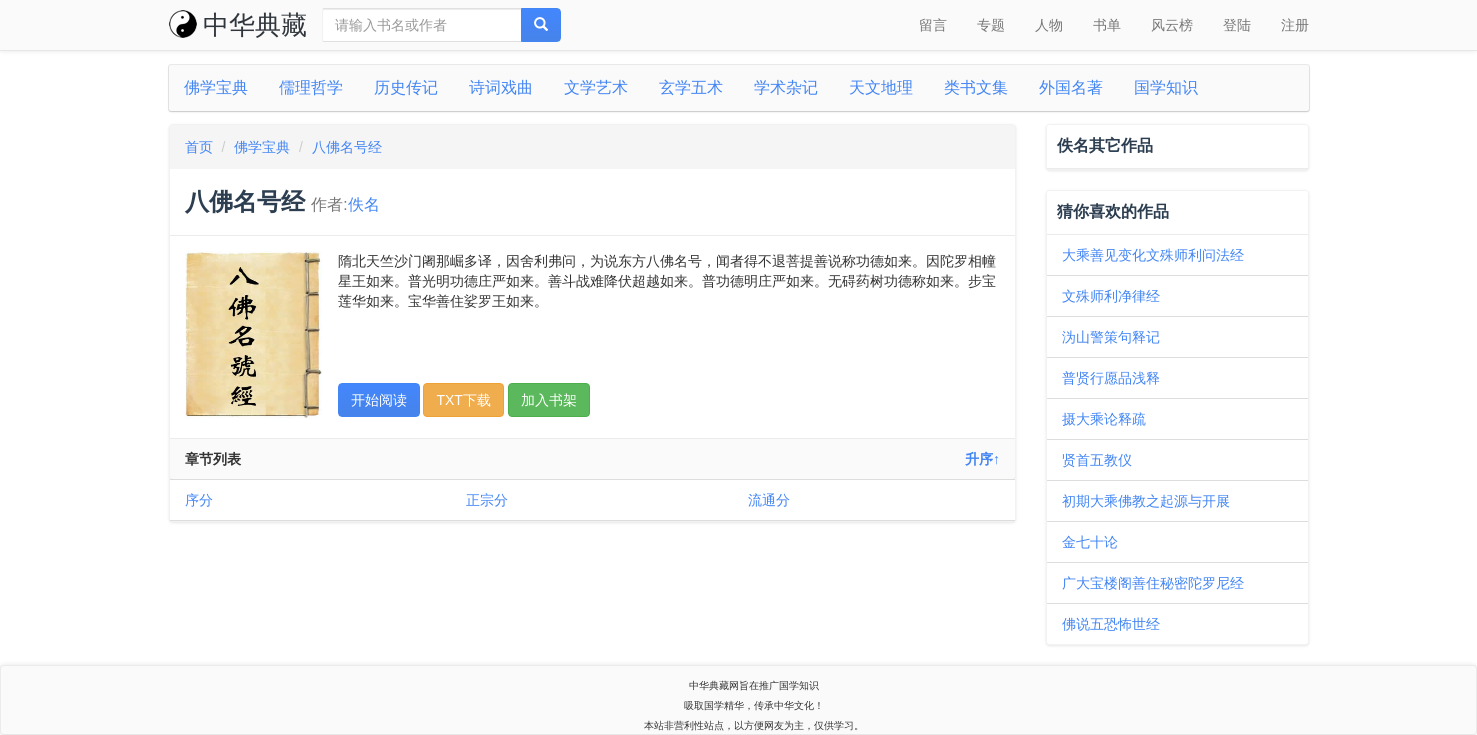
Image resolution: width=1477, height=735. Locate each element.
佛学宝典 (216, 87)
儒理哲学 (311, 87)
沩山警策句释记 (1111, 337)
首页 (199, 147)
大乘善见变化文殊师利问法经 (1153, 255)
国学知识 (1166, 87)
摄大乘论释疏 (1104, 419)
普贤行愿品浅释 (1111, 378)
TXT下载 (463, 400)
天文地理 (881, 87)
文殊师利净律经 (1111, 296)
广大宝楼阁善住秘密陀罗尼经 (1153, 583)
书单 (1107, 25)
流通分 (769, 500)
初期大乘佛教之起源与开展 (1146, 501)
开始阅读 (379, 400)
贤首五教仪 (1097, 460)
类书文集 (976, 87)
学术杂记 (786, 87)
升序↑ (982, 459)
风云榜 (1172, 25)
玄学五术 (691, 87)
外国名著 (1071, 87)
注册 (1295, 25)
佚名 (364, 204)
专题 (991, 25)
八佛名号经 (347, 147)
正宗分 (487, 500)
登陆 (1237, 25)
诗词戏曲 (501, 87)
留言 (933, 25)
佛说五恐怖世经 (1111, 624)
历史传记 (406, 87)
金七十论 (1090, 542)
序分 (199, 500)
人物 (1049, 25)
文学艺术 (596, 87)
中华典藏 (238, 25)
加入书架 (549, 400)
